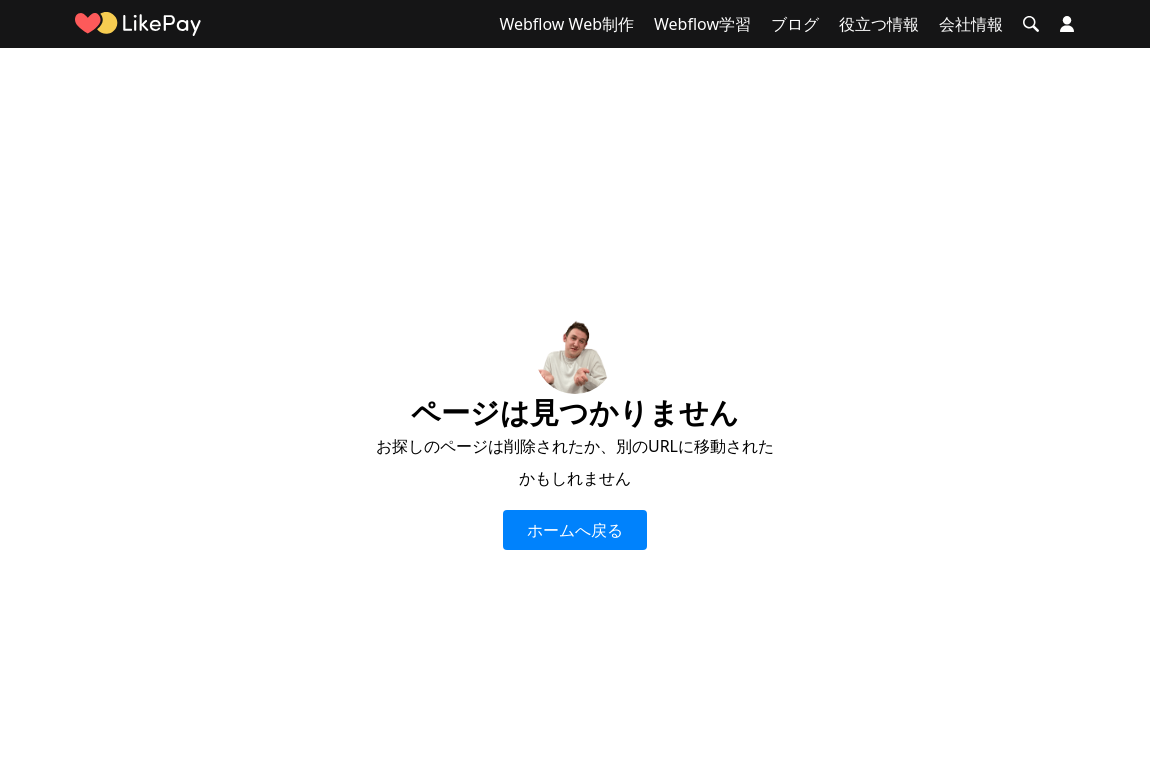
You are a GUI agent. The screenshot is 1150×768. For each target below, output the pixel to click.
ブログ (795, 24)
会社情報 (971, 24)
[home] (138, 24)
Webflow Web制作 (566, 24)
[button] (1031, 24)
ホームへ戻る (575, 530)
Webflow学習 (702, 24)
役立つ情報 (879, 24)
